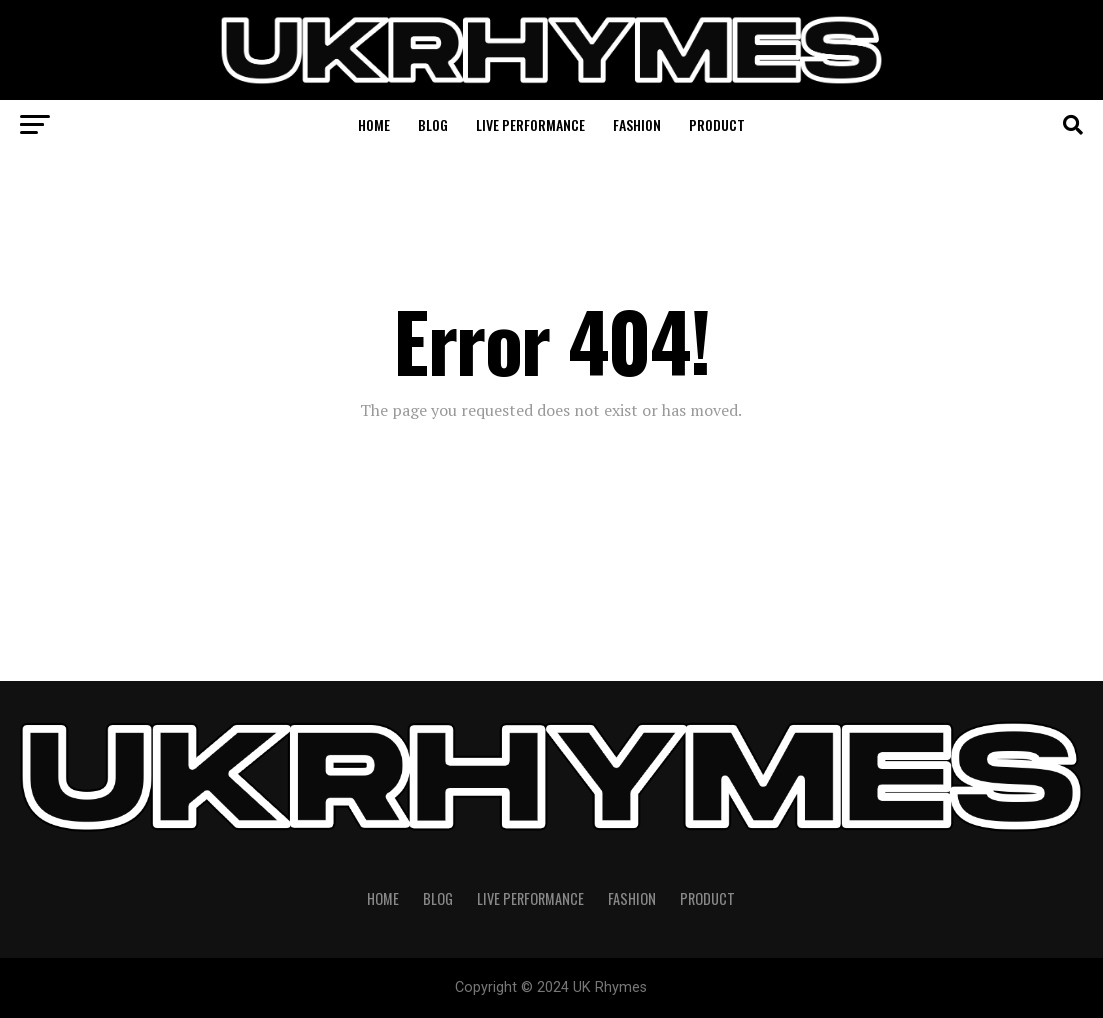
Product (717, 124)
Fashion (637, 124)
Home (374, 124)
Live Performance (530, 124)
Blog (433, 124)
